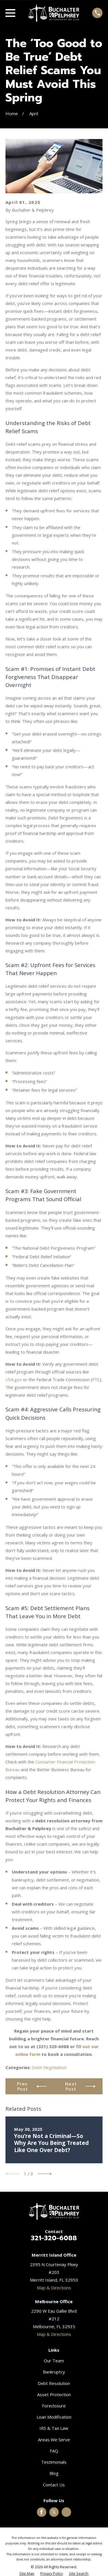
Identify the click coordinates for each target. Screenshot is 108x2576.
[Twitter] (53, 2512)
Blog (54, 2473)
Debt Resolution (54, 2383)
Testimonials (54, 2462)
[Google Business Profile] (66, 2512)
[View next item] (44, 2174)
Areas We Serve (54, 2439)
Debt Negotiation (49, 2067)
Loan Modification (54, 2417)
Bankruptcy (54, 2372)
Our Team (54, 2360)
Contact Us (54, 2485)
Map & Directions (54, 2288)
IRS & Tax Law (53, 2428)
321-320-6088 (54, 2238)
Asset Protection (54, 2394)
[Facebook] (41, 2512)
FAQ (54, 2451)
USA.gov (13, 1379)
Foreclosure (54, 2406)
